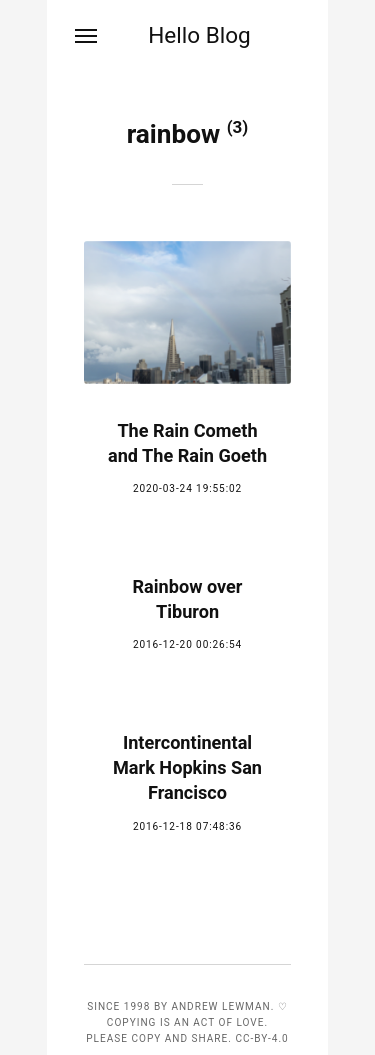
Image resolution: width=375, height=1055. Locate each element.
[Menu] (87, 36)
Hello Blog (199, 35)
